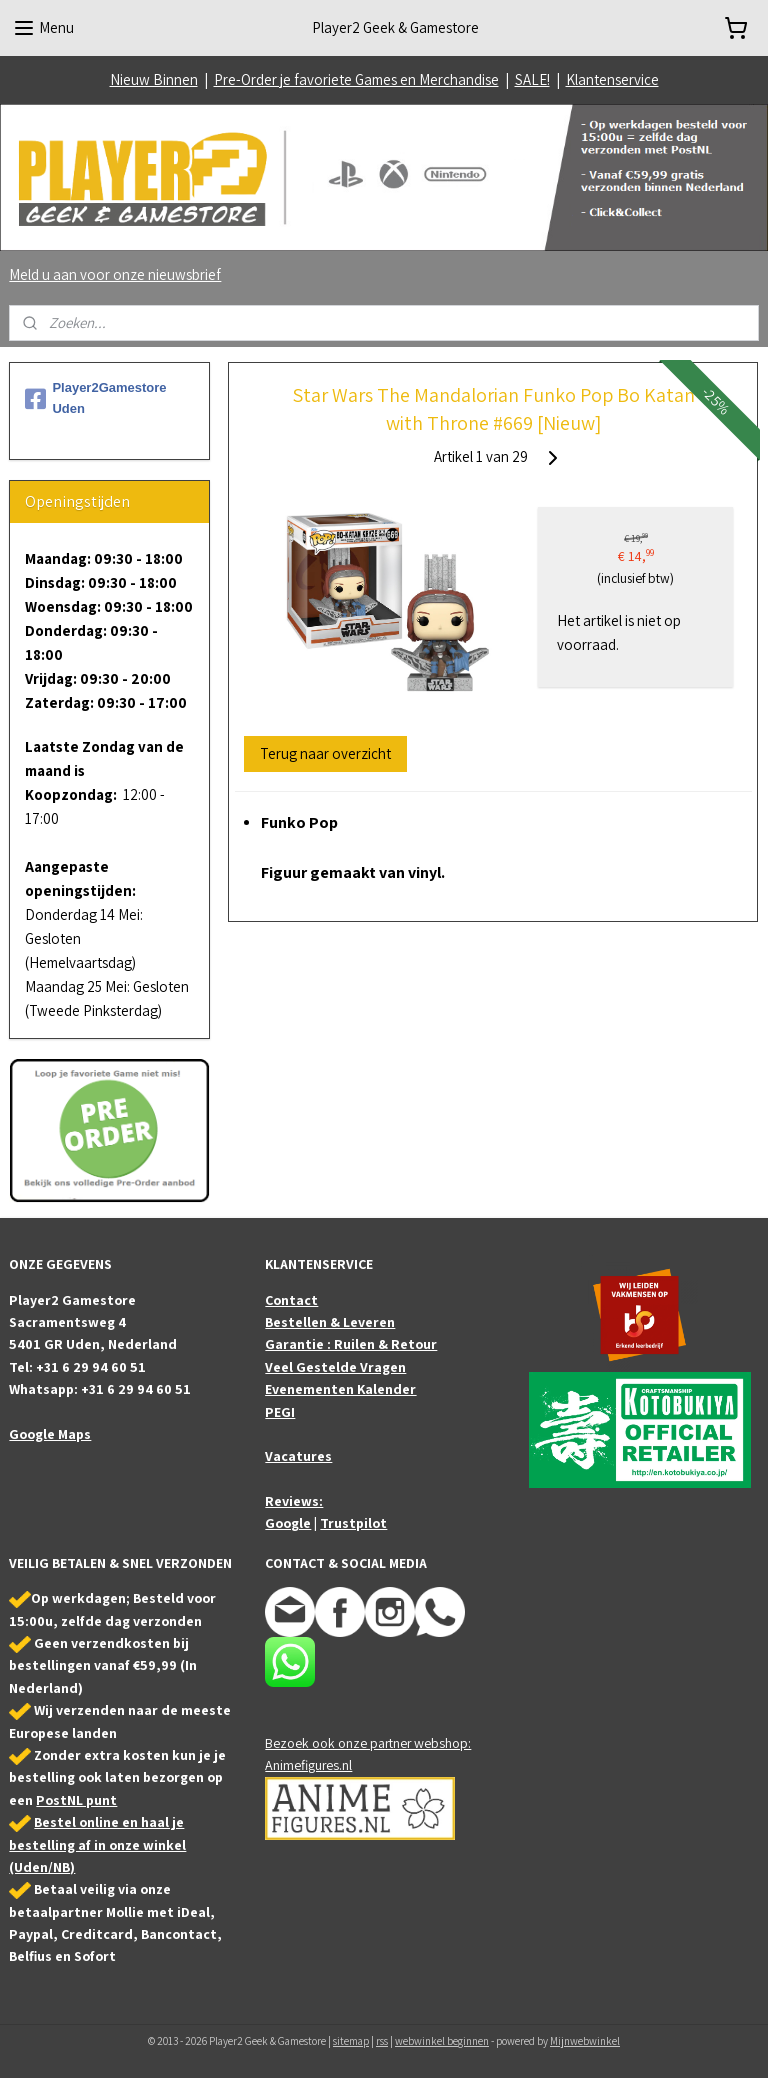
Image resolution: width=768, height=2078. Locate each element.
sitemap (351, 2041)
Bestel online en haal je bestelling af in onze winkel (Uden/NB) (97, 1844)
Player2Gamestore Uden (95, 398)
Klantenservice (612, 79)
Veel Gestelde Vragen (335, 1367)
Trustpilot (353, 1523)
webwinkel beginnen (442, 2041)
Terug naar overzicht (326, 753)
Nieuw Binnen (154, 79)
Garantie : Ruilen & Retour (351, 1344)
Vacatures (298, 1456)
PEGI (280, 1412)
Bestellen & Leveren (330, 1322)
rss (382, 2041)
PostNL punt (76, 1800)
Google (288, 1523)
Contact (291, 1300)
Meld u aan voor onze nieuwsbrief (115, 274)
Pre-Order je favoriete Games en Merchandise (356, 79)
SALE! (532, 79)
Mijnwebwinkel (585, 2041)
